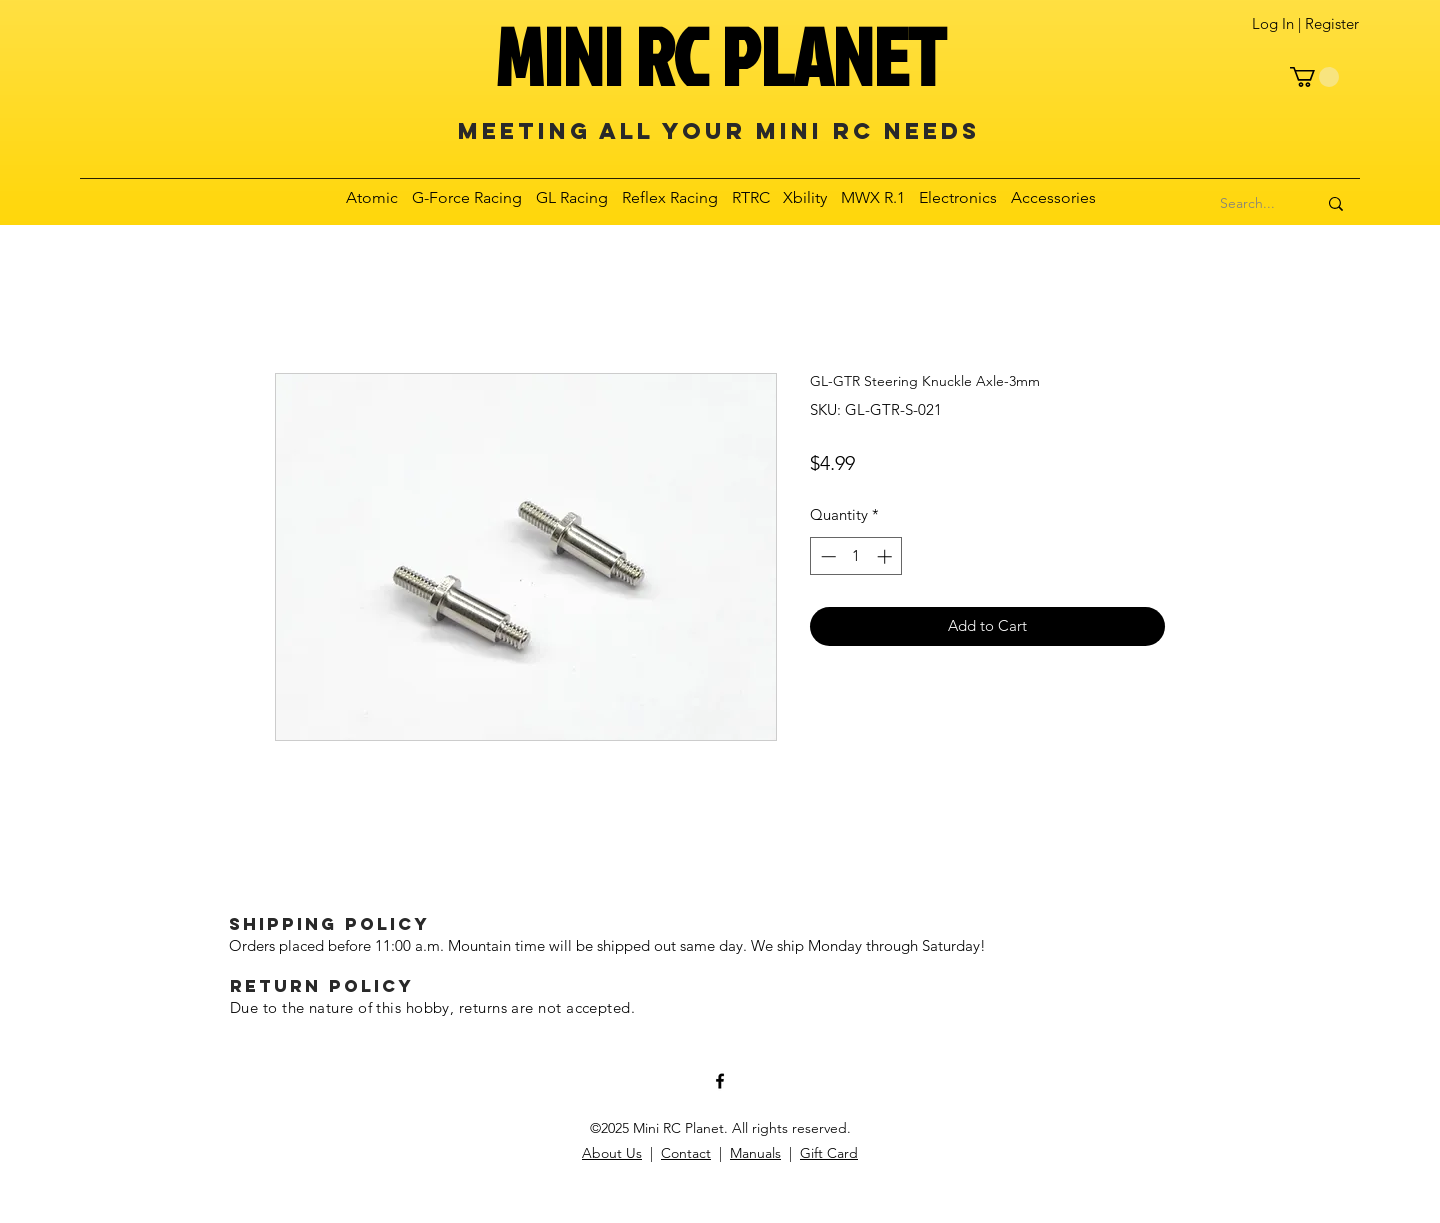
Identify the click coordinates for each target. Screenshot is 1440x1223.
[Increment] (886, 556)
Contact (686, 1153)
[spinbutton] (856, 556)
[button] (1314, 77)
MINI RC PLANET (720, 56)
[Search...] (1248, 204)
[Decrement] (826, 556)
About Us (612, 1153)
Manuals (755, 1153)
